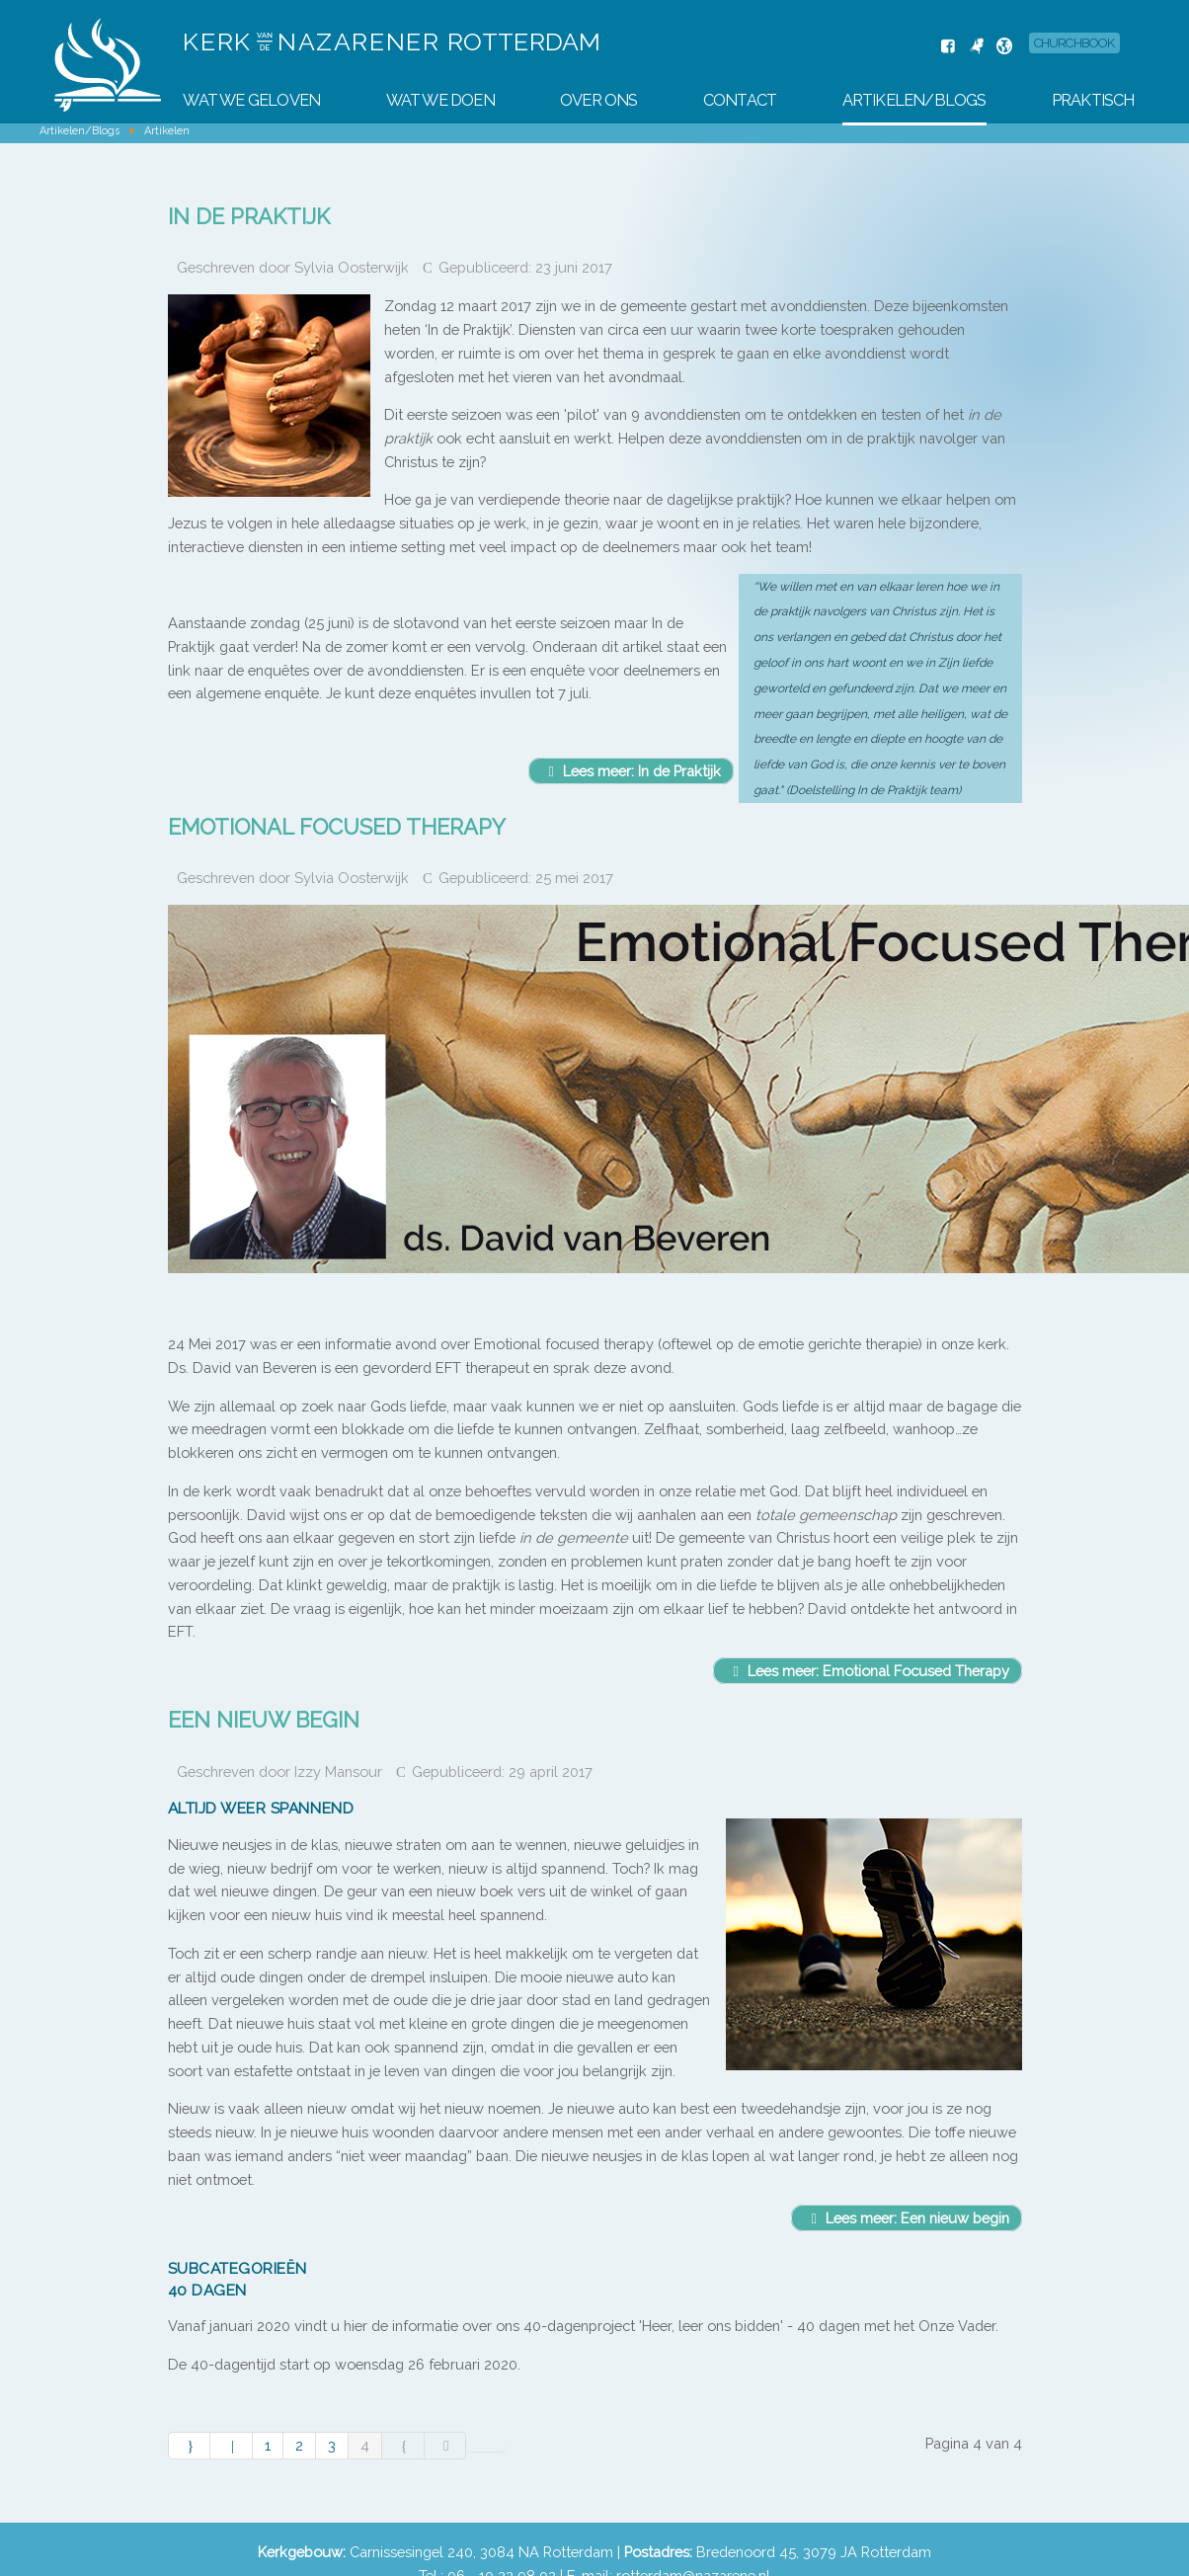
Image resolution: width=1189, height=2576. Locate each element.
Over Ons (599, 100)
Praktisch (1093, 100)
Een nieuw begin (263, 1719)
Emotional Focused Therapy (337, 827)
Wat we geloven (251, 100)
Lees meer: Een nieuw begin (906, 2218)
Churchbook (1074, 43)
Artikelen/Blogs (914, 100)
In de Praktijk (249, 216)
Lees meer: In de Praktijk (631, 771)
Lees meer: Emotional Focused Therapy (867, 1670)
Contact (739, 100)
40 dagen (207, 2290)
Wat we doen (440, 100)
